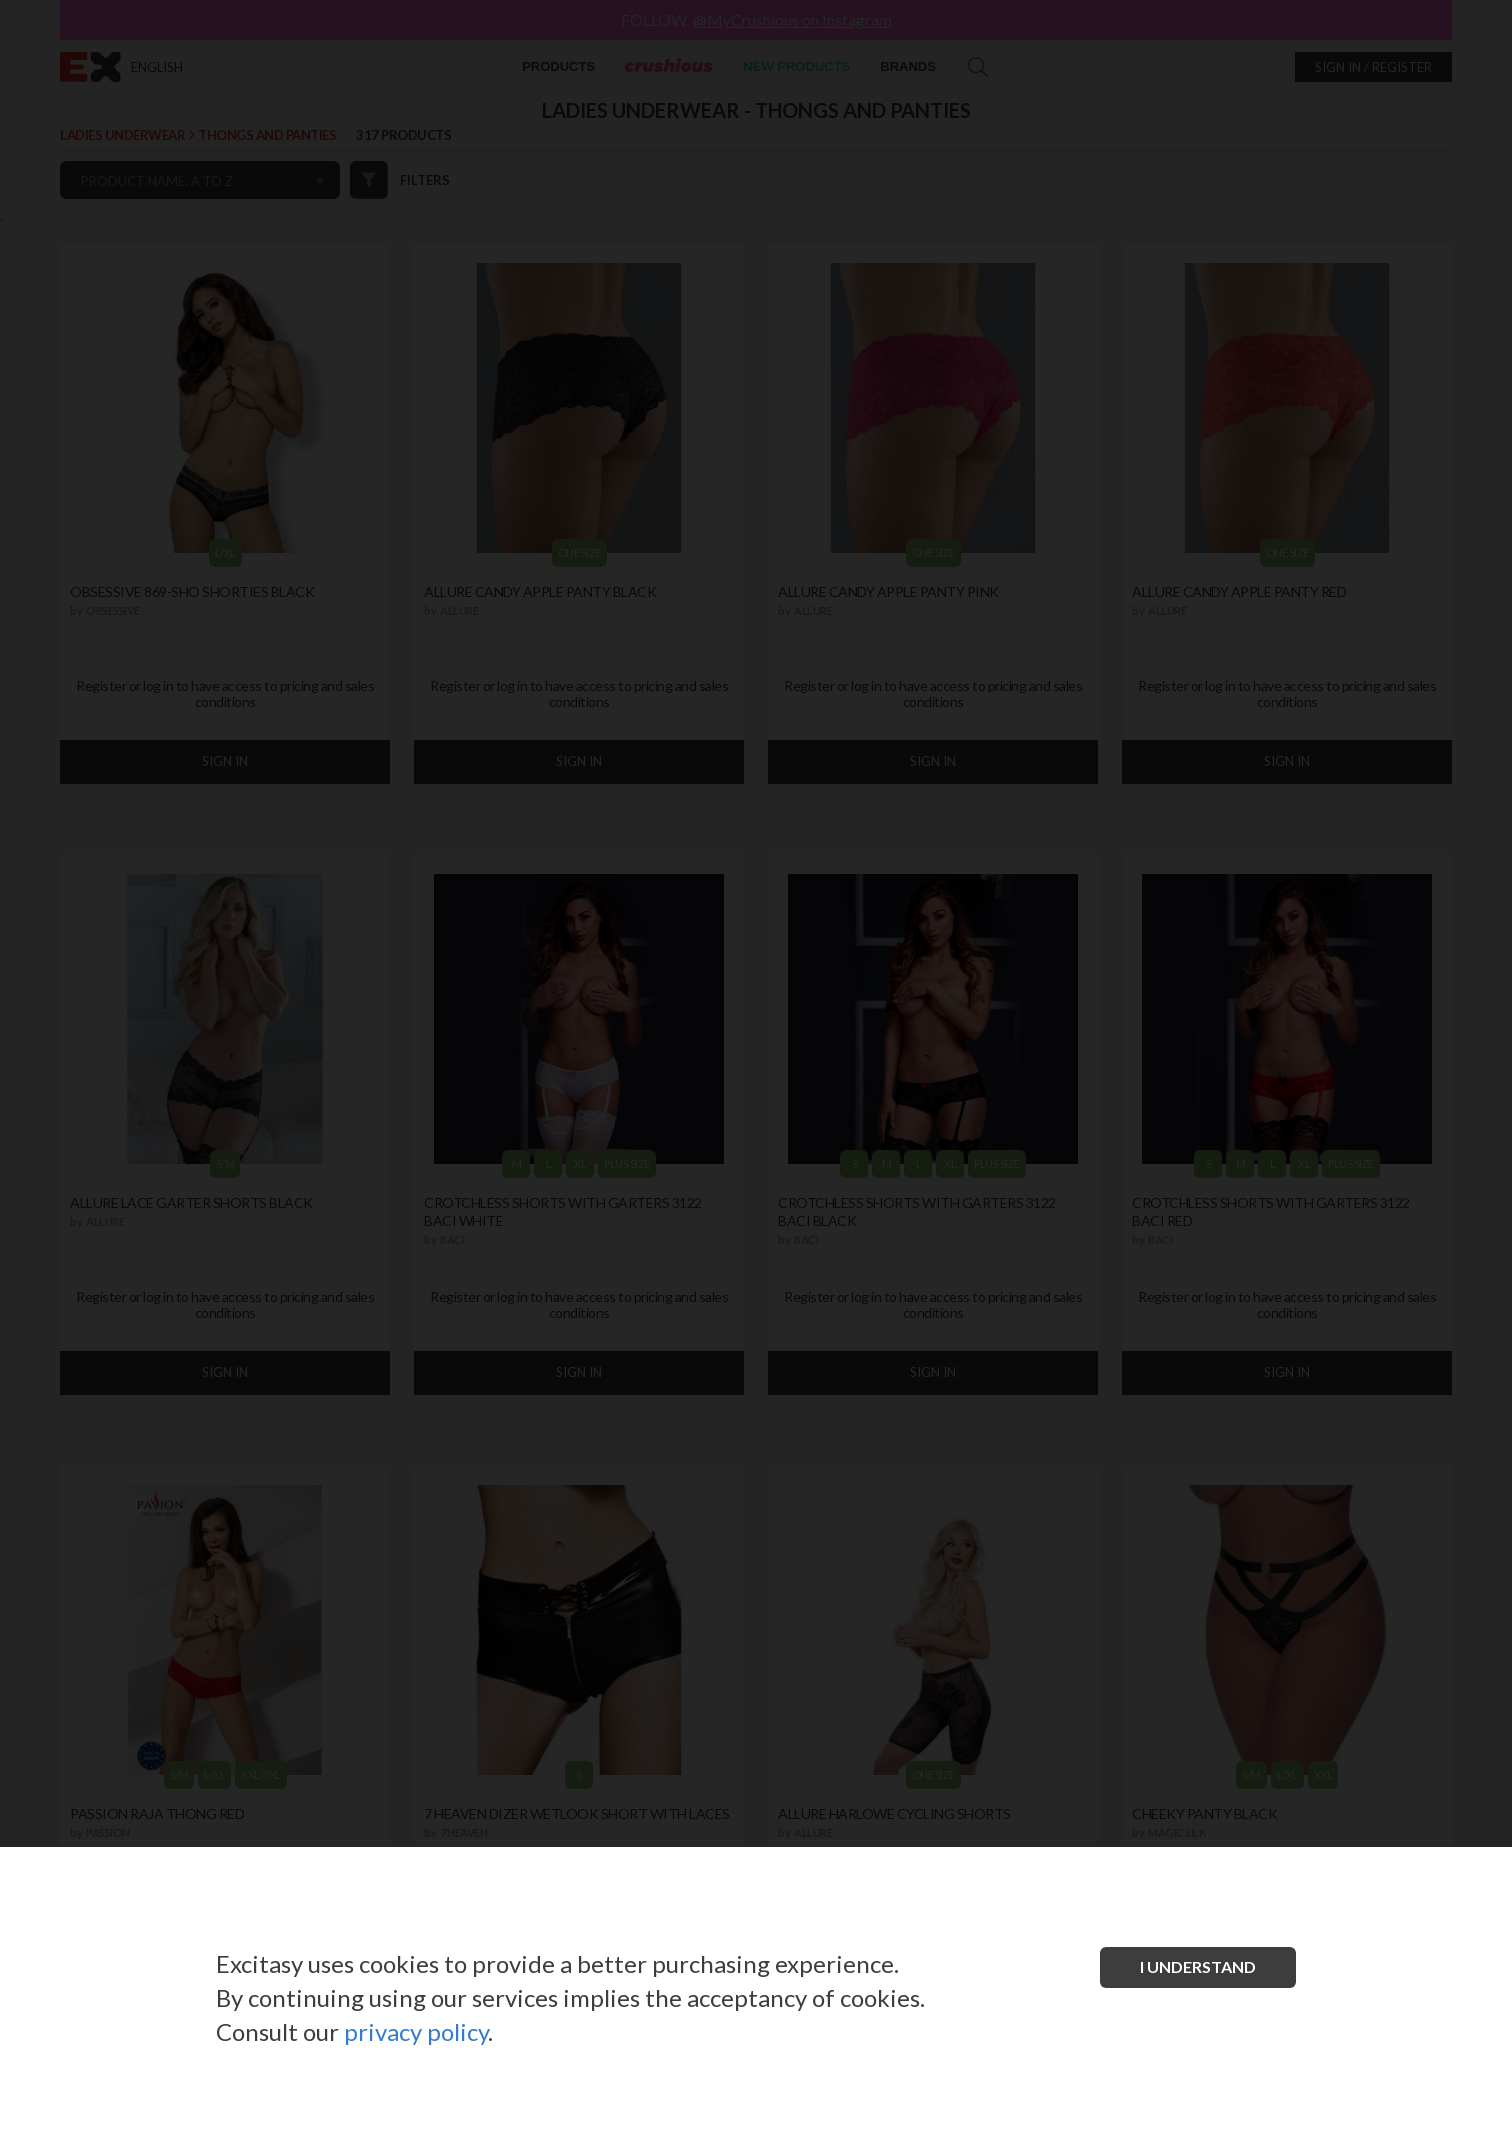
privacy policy (416, 2031)
